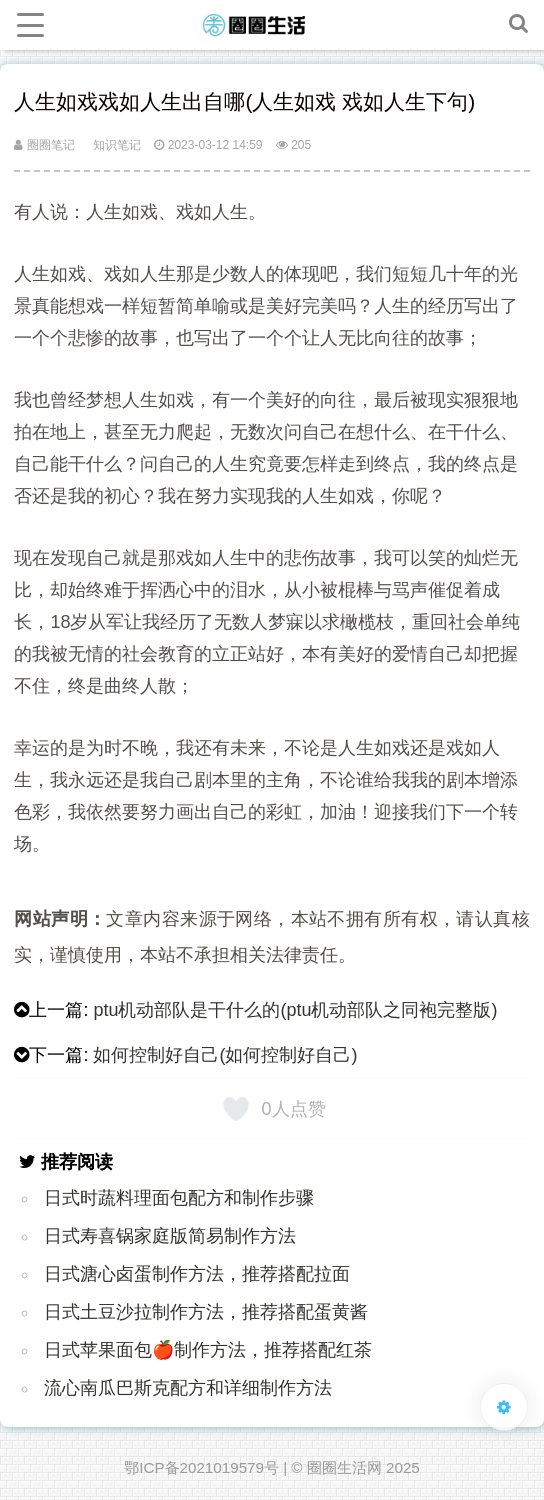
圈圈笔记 (44, 145)
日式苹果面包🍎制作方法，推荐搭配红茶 (208, 1350)
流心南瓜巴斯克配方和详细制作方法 (188, 1388)
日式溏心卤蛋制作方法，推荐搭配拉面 (197, 1274)
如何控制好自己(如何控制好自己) (225, 1055)
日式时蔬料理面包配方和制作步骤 (179, 1198)
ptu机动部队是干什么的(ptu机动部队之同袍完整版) (295, 1010)
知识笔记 (117, 145)
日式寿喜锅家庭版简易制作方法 (170, 1236)
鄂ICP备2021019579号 (201, 1467)
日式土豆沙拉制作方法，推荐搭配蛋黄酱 (206, 1312)
